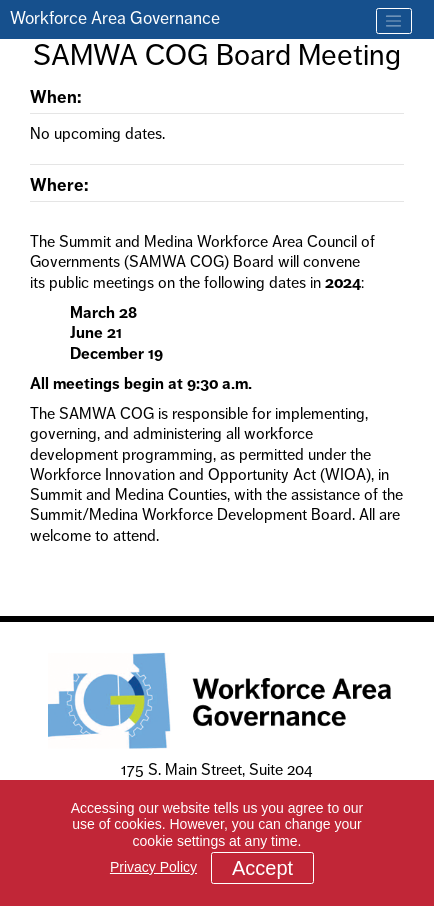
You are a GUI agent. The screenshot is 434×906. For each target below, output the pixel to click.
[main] (217, 312)
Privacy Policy (153, 867)
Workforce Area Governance (115, 18)
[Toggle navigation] (394, 21)
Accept (262, 868)
